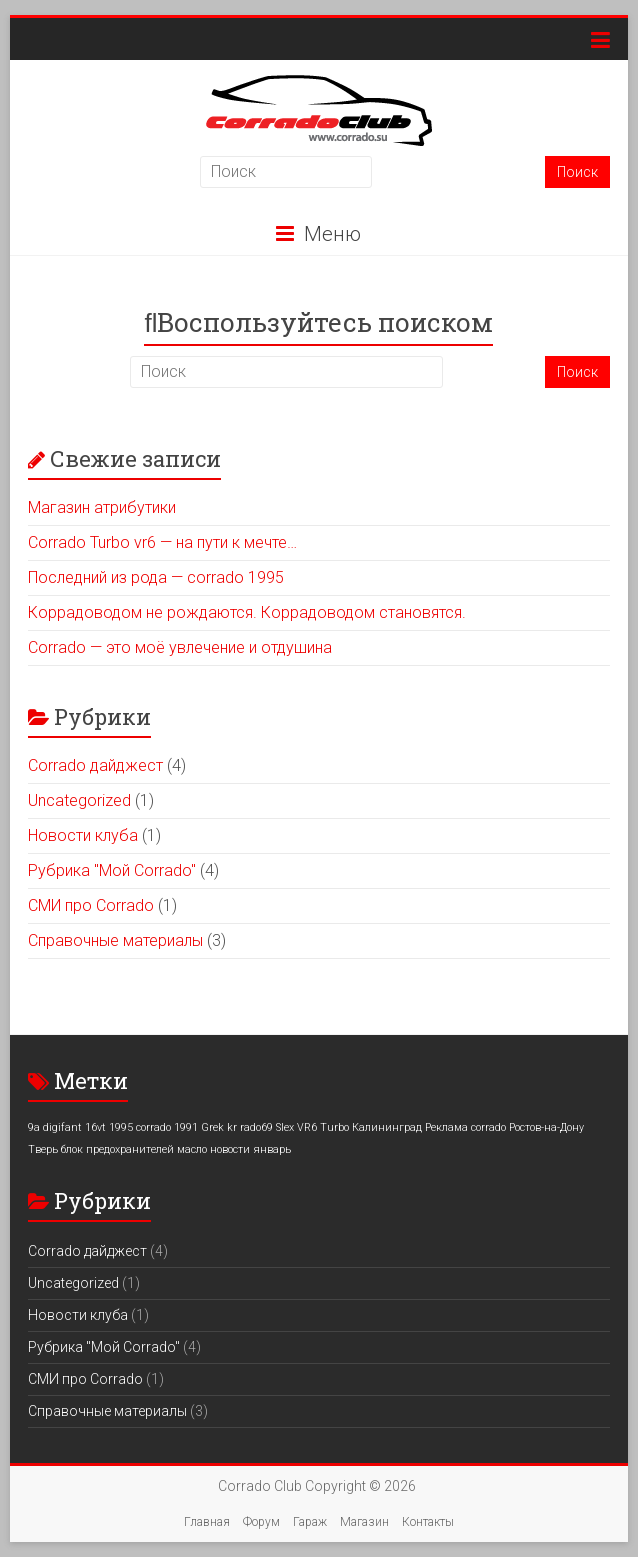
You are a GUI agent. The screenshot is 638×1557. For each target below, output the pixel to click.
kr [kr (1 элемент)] (232, 1127)
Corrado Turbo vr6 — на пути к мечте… (162, 542)
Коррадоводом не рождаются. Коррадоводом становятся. (247, 612)
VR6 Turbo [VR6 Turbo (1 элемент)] (323, 1127)
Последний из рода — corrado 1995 (156, 577)
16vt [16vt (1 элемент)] (95, 1127)
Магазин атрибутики (102, 507)
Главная (207, 1522)
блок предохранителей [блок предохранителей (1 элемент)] (117, 1149)
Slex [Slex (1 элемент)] (285, 1127)
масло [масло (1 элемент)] (192, 1149)
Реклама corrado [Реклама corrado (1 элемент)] (465, 1127)
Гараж (310, 1522)
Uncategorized (79, 800)
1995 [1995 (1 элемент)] (121, 1127)
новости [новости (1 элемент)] (230, 1149)
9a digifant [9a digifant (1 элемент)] (55, 1127)
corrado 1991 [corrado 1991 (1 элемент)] (167, 1127)
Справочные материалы (115, 940)
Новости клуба (83, 835)
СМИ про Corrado (91, 905)
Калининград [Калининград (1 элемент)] (387, 1127)
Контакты (428, 1522)
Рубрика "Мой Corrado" (112, 870)
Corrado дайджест (95, 765)
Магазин (364, 1522)
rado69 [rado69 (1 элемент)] (256, 1127)
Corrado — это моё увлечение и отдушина (180, 647)
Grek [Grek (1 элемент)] (212, 1127)
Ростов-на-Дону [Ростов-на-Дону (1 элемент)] (546, 1127)
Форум (261, 1522)
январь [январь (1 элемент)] (272, 1149)
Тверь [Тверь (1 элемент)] (43, 1149)
